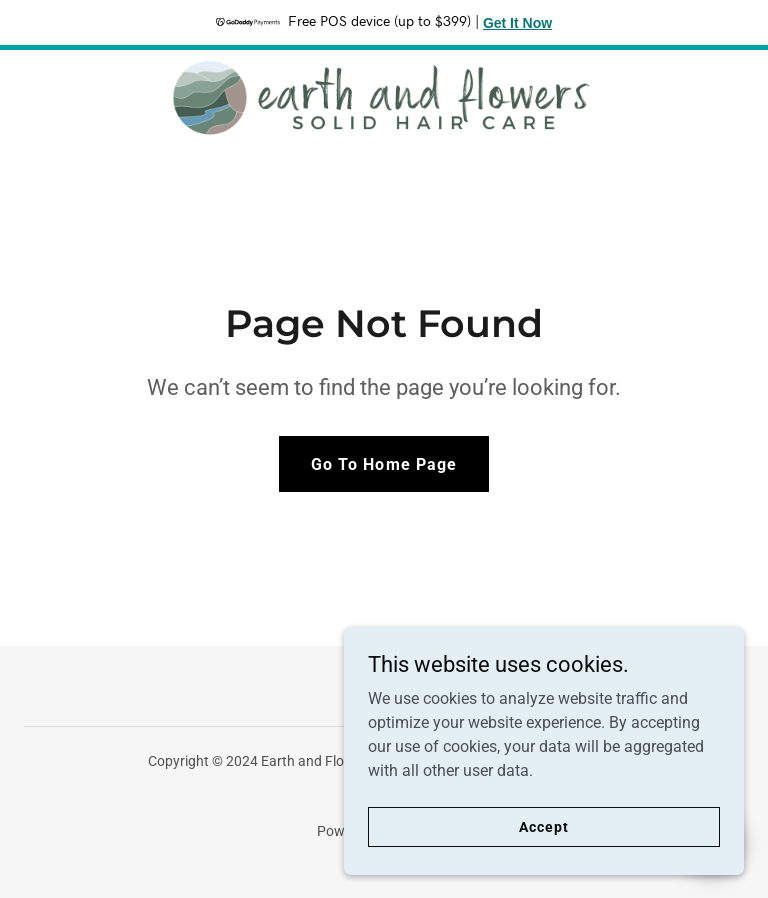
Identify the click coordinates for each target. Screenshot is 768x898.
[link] (384, 98)
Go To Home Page (383, 464)
